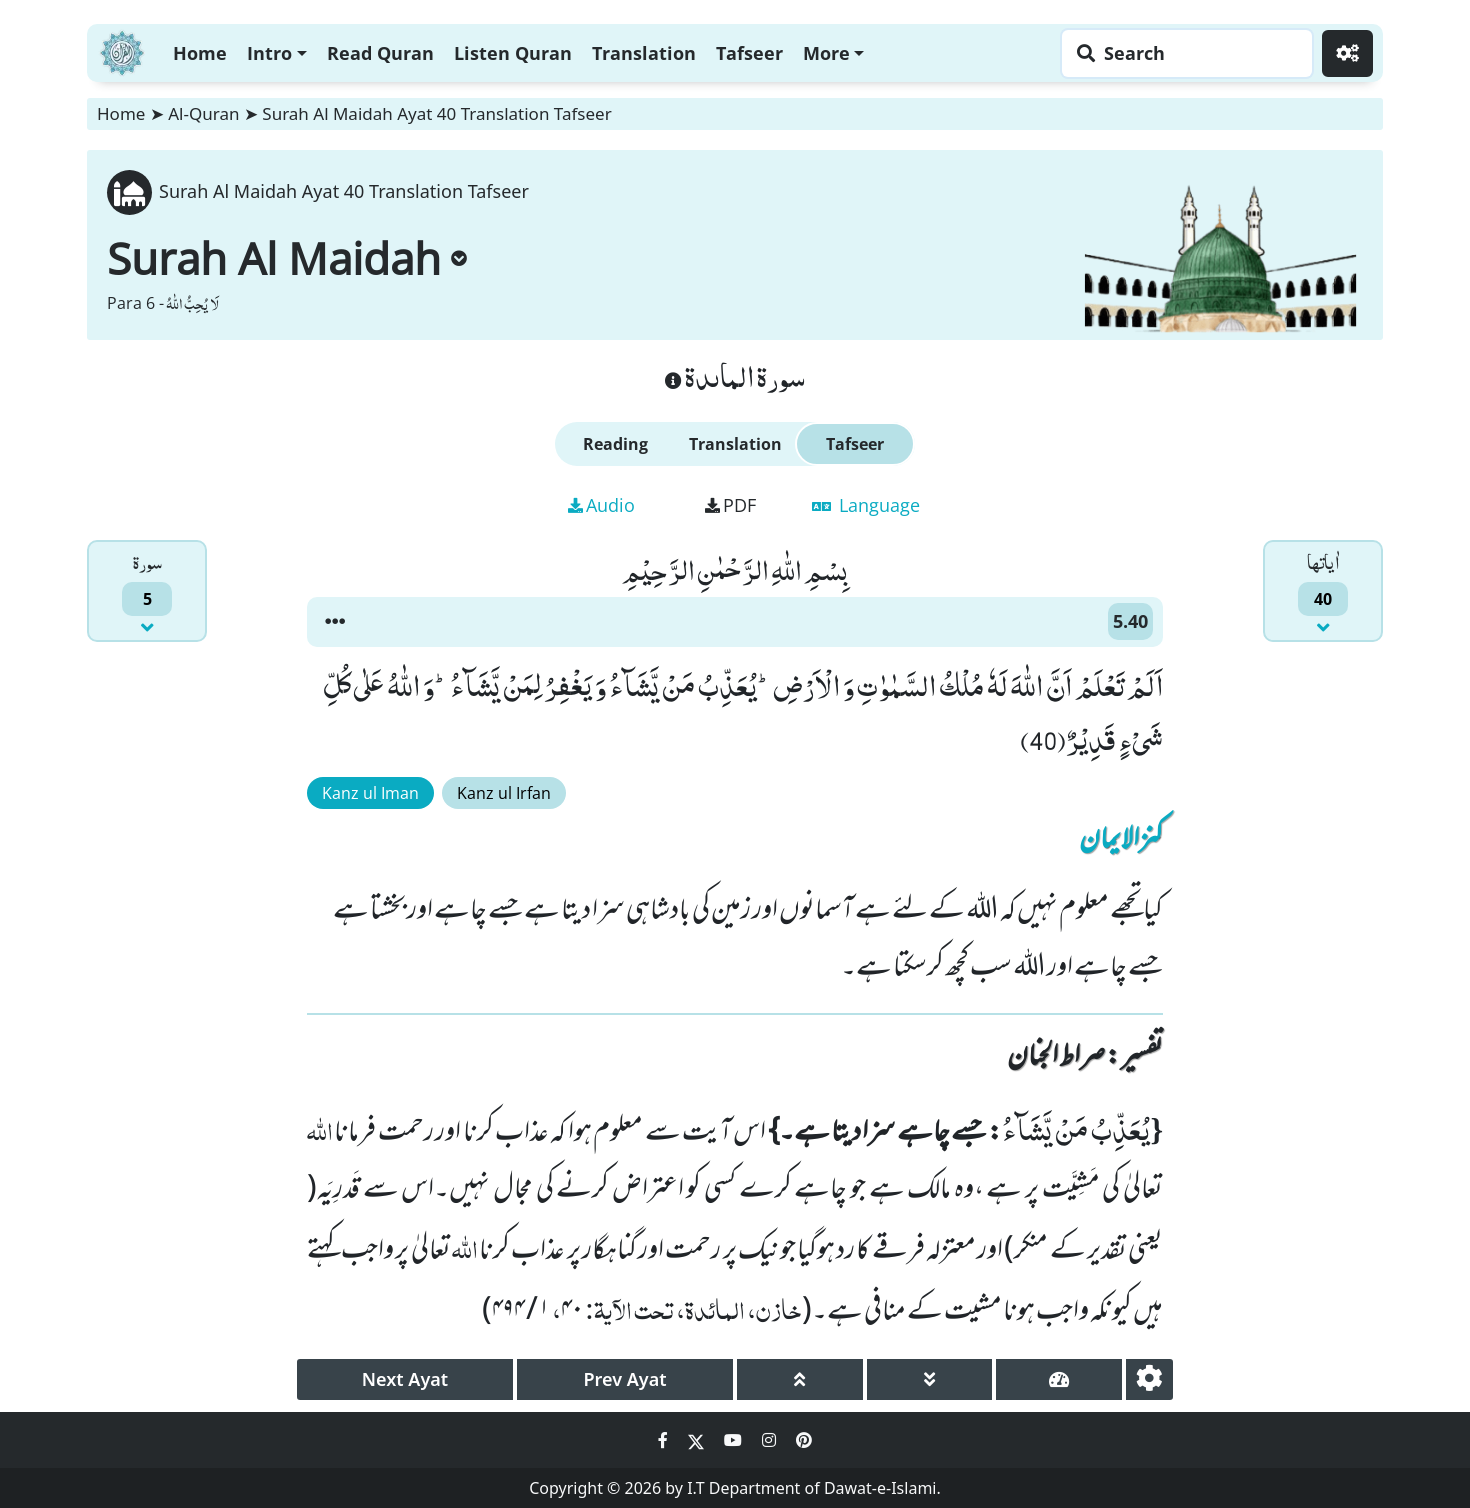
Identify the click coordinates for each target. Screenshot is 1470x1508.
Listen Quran (513, 53)
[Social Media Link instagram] (771, 1440)
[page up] (800, 1379)
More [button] (826, 53)
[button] (335, 622)
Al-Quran (203, 113)
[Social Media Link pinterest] (804, 1440)
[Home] (122, 50)
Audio (601, 505)
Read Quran (380, 53)
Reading (615, 444)
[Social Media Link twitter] (698, 1440)
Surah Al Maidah (287, 258)
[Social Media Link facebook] (665, 1440)
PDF (730, 505)
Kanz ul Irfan (504, 793)
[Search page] (1182, 53)
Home (200, 53)
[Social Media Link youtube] (735, 1440)
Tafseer (749, 53)
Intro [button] (269, 53)
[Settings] (1347, 53)
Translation (644, 53)
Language (866, 505)
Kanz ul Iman (370, 793)
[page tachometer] (1059, 1379)
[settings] (1149, 1379)
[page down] (930, 1379)
